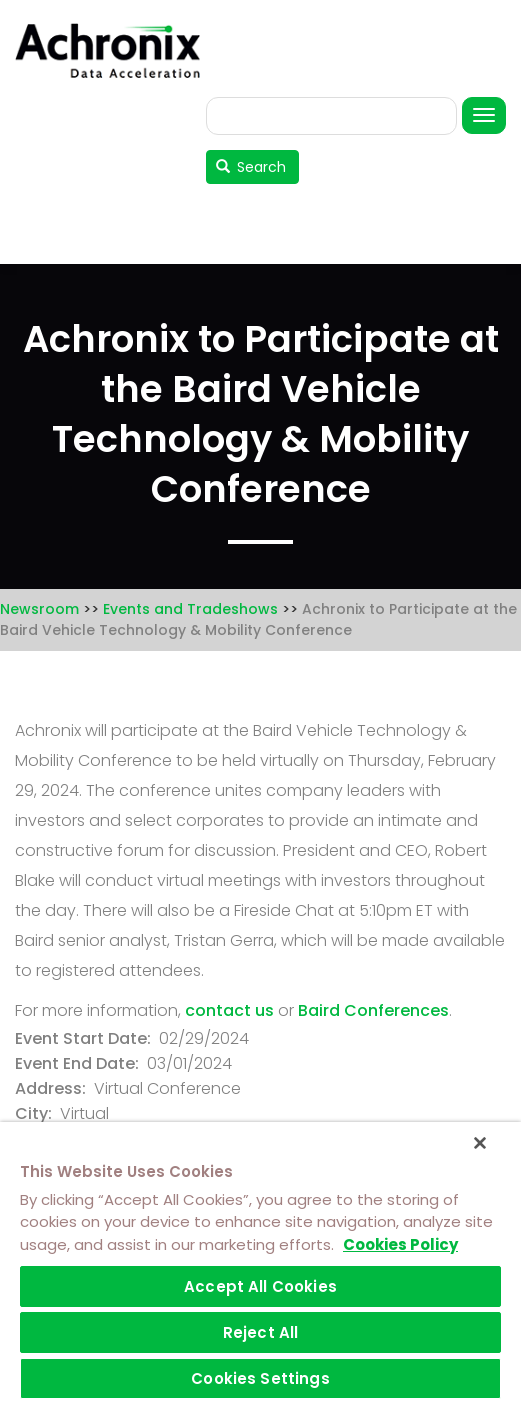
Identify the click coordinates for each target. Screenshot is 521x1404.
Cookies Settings (260, 1378)
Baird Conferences (373, 1010)
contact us (229, 1010)
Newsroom (39, 609)
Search (251, 167)
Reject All (261, 1332)
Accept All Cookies (260, 1286)
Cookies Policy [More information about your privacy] (400, 1244)
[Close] (480, 1143)
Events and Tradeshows (190, 609)
